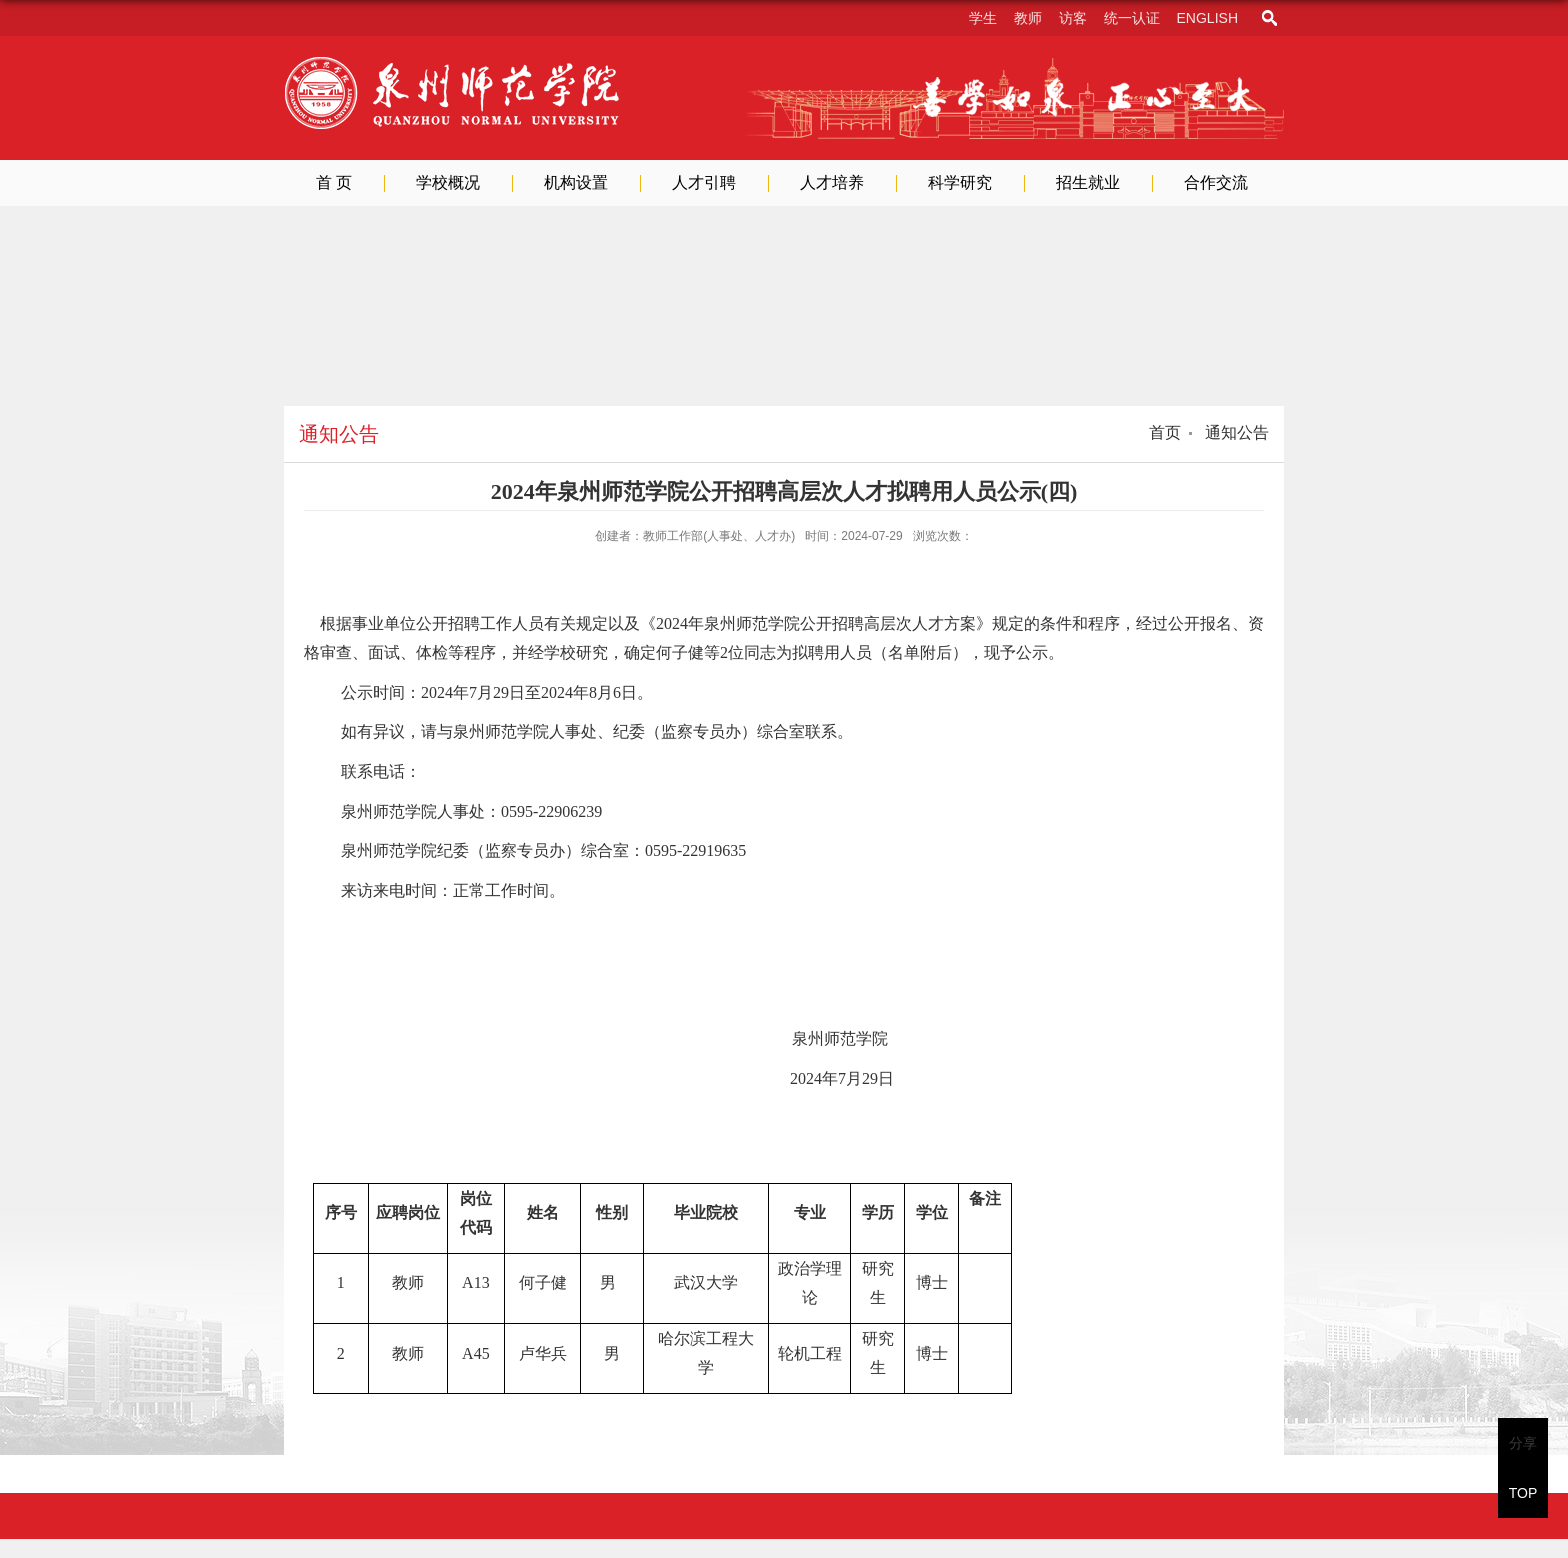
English (1207, 18)
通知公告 (1235, 432)
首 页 (334, 182)
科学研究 (960, 182)
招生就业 (1088, 182)
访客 (1073, 18)
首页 (1165, 432)
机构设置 (576, 182)
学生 (983, 18)
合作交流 (1216, 182)
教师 (1028, 18)
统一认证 (1132, 18)
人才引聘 (704, 182)
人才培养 (832, 182)
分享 (1523, 1443)
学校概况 (448, 182)
